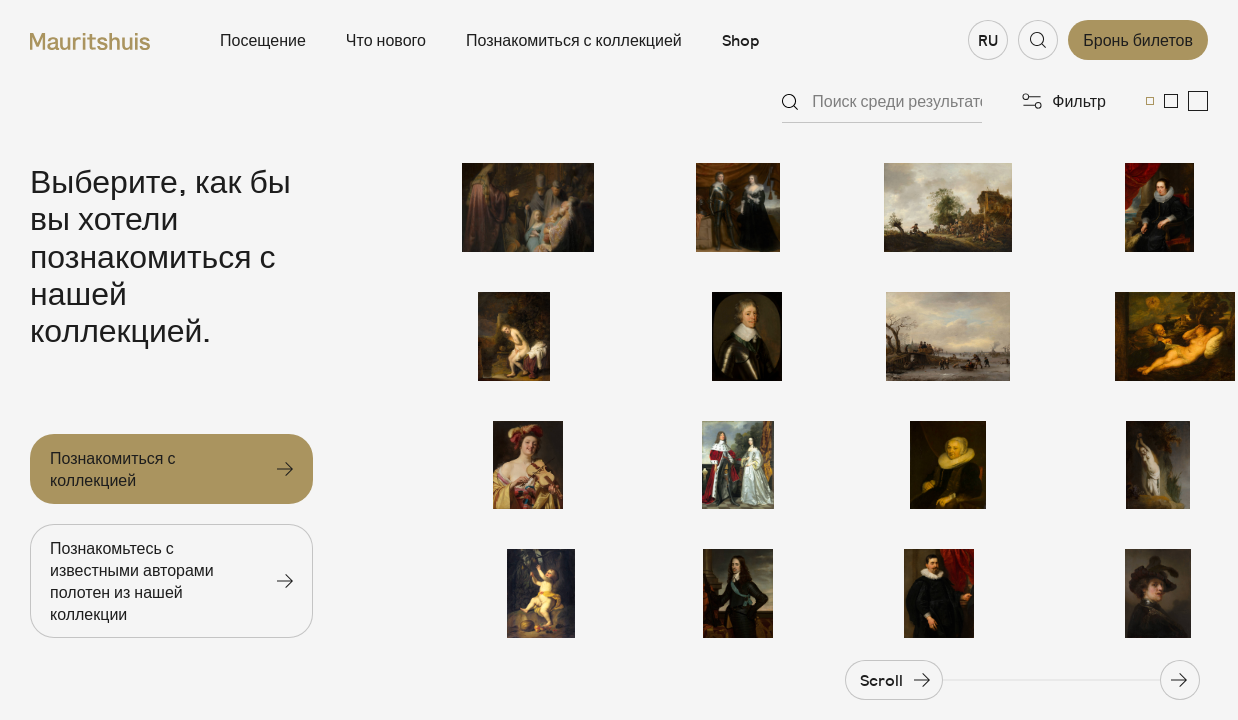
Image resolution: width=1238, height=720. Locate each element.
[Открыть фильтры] (1064, 101)
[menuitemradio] (1150, 101)
